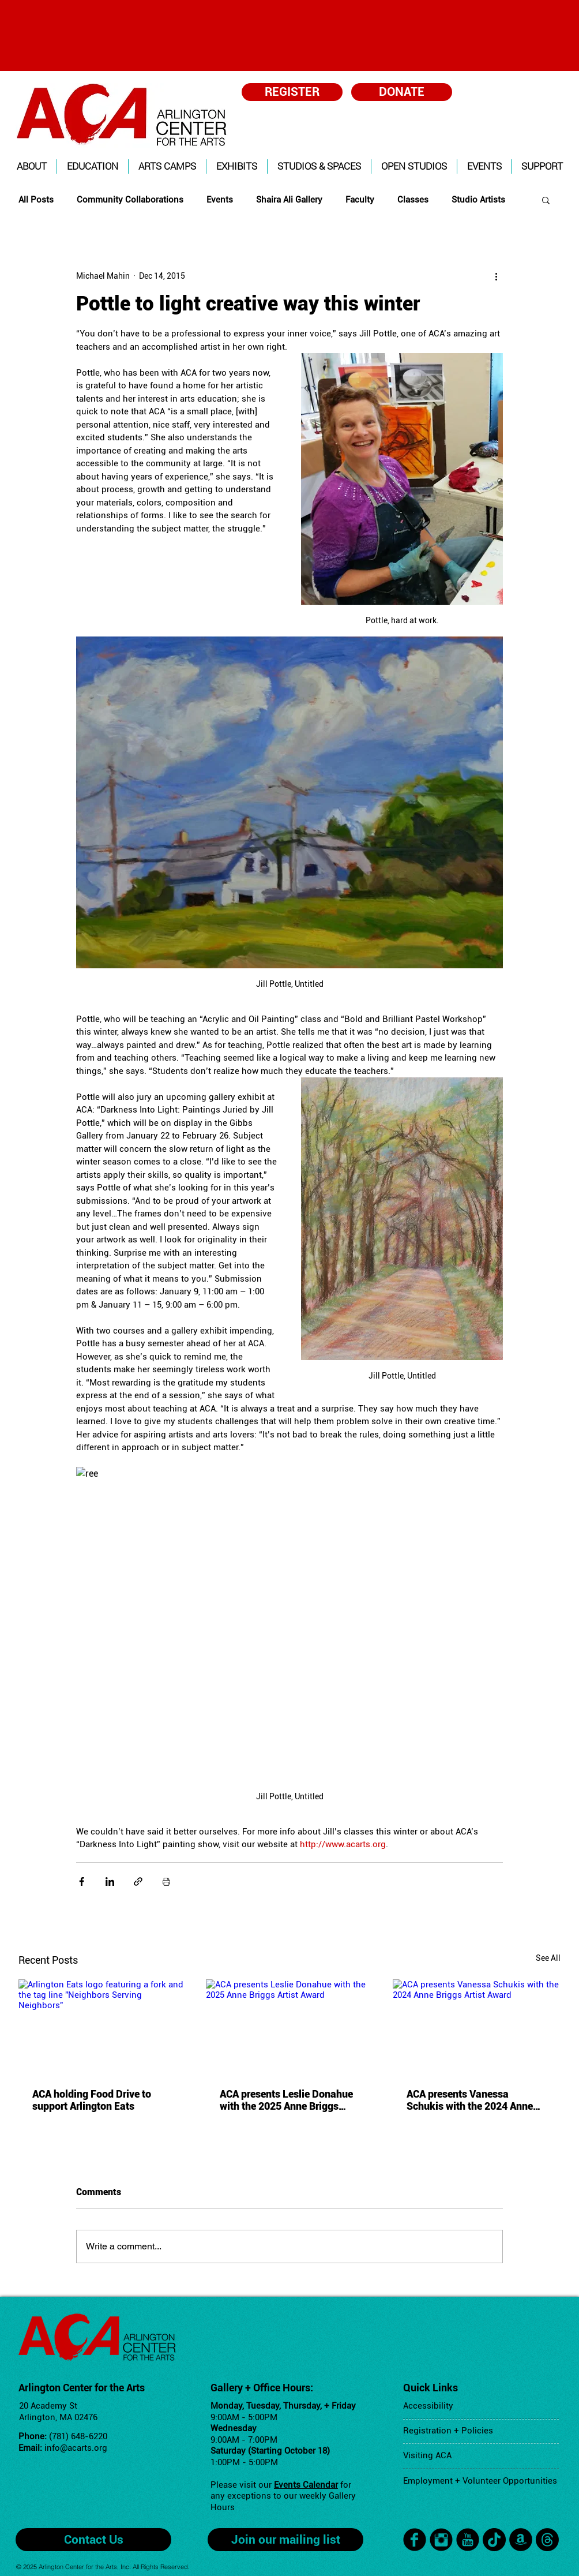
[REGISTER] (292, 92)
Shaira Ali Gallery (289, 199)
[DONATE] (401, 92)
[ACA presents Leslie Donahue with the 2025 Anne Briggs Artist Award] (290, 2026)
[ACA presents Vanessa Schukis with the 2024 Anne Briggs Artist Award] (477, 2026)
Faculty (359, 199)
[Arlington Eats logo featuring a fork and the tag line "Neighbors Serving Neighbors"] (102, 2026)
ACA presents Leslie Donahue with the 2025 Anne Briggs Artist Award (286, 2100)
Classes (412, 199)
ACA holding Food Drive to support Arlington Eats (91, 2100)
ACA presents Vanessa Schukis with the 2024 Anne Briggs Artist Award (470, 2100)
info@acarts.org (75, 2448)
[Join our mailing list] (285, 2539)
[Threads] (547, 2539)
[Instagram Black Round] (441, 2539)
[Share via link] (138, 1881)
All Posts (36, 199)
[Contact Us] (93, 2539)
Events (219, 199)
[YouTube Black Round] (467, 2539)
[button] (32, 166)
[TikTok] (494, 2539)
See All (548, 1958)
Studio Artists (478, 199)
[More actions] (496, 276)
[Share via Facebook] (81, 1881)
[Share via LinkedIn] (109, 1881)
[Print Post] (166, 1881)
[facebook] (414, 2539)
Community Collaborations (130, 199)
